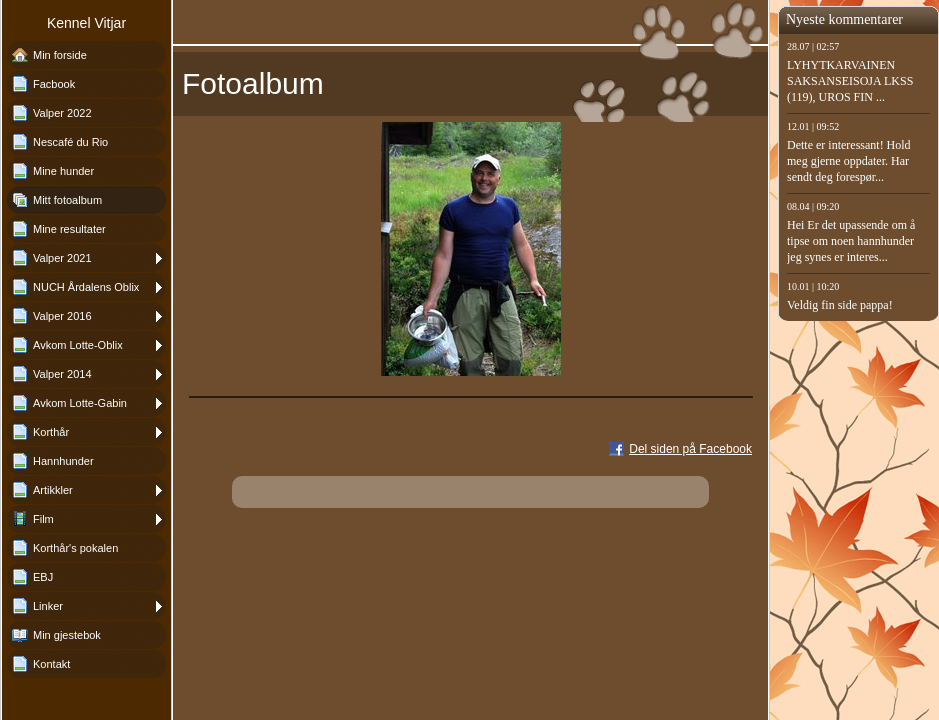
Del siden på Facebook (690, 449)
